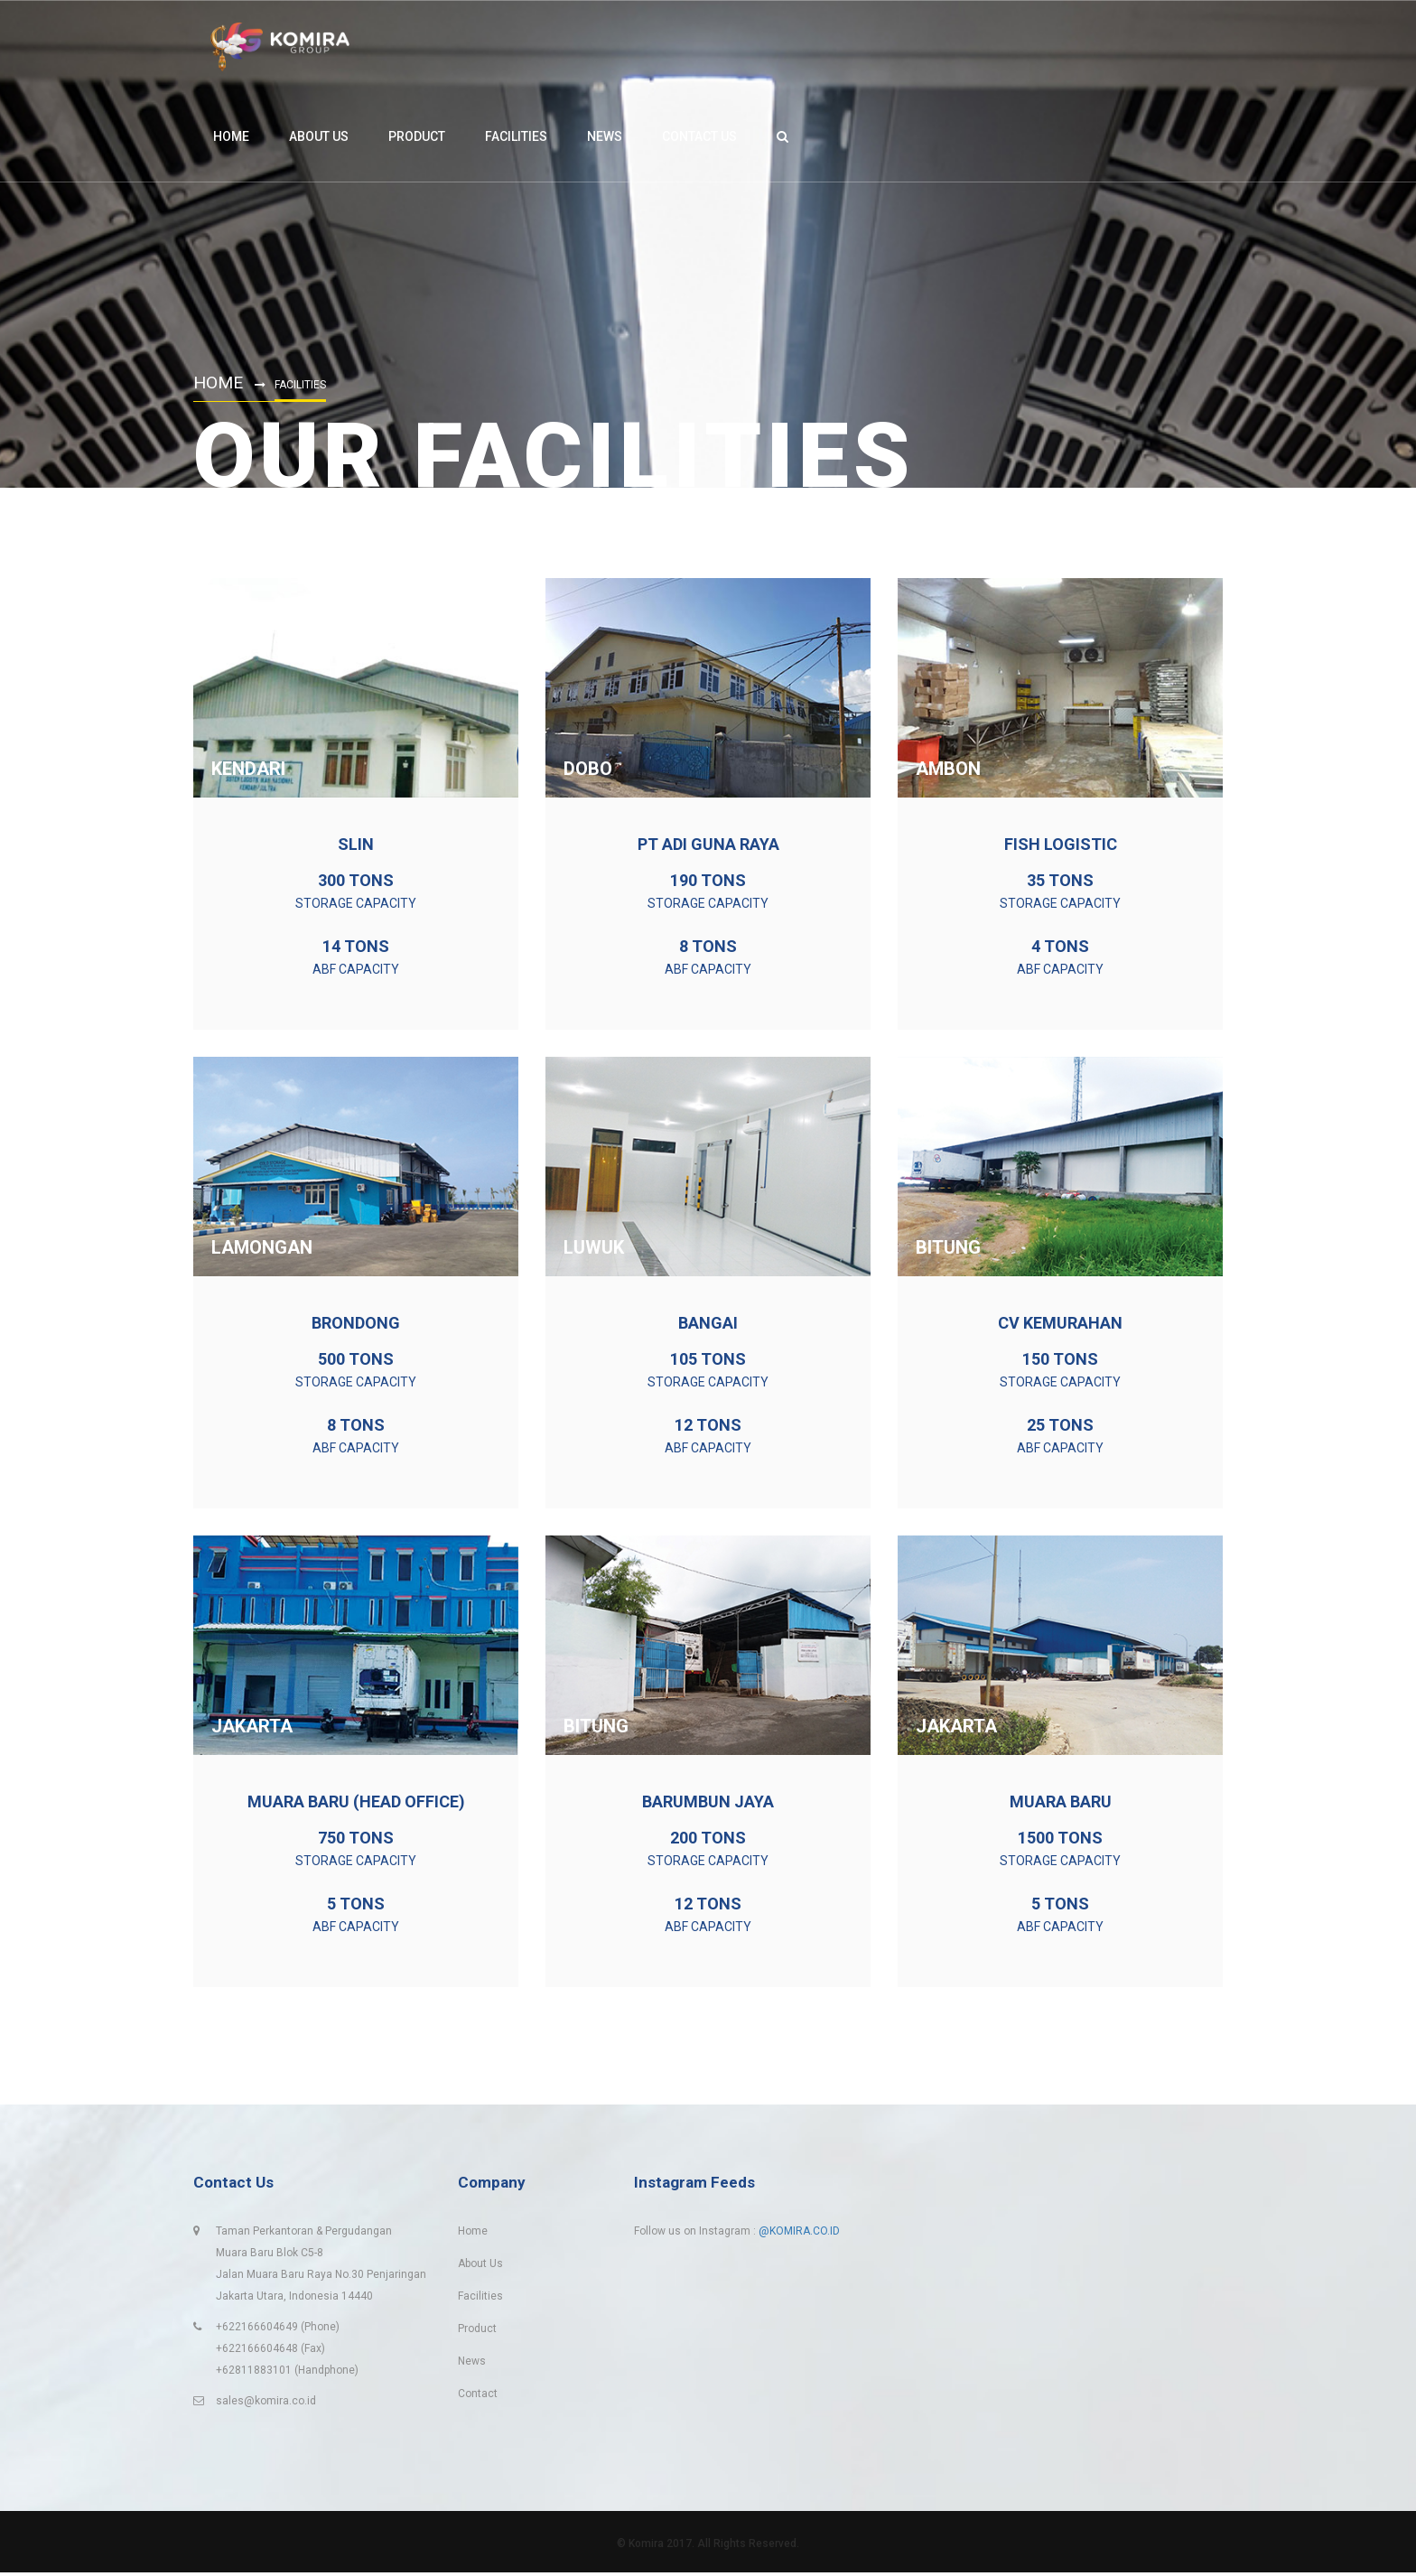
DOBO (588, 768)
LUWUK (594, 1247)
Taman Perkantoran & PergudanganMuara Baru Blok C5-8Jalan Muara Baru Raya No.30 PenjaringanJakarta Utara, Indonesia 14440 (321, 2267)
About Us (480, 2267)
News (472, 2364)
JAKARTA (252, 1726)
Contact (478, 2397)
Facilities (480, 2299)
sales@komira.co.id (266, 2404)
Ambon (948, 768)
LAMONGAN (261, 1247)
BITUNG (948, 1247)
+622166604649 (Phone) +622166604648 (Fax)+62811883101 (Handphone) (287, 2352)
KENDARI (248, 768)
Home (219, 382)
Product (477, 2332)
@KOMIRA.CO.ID (799, 2234)
